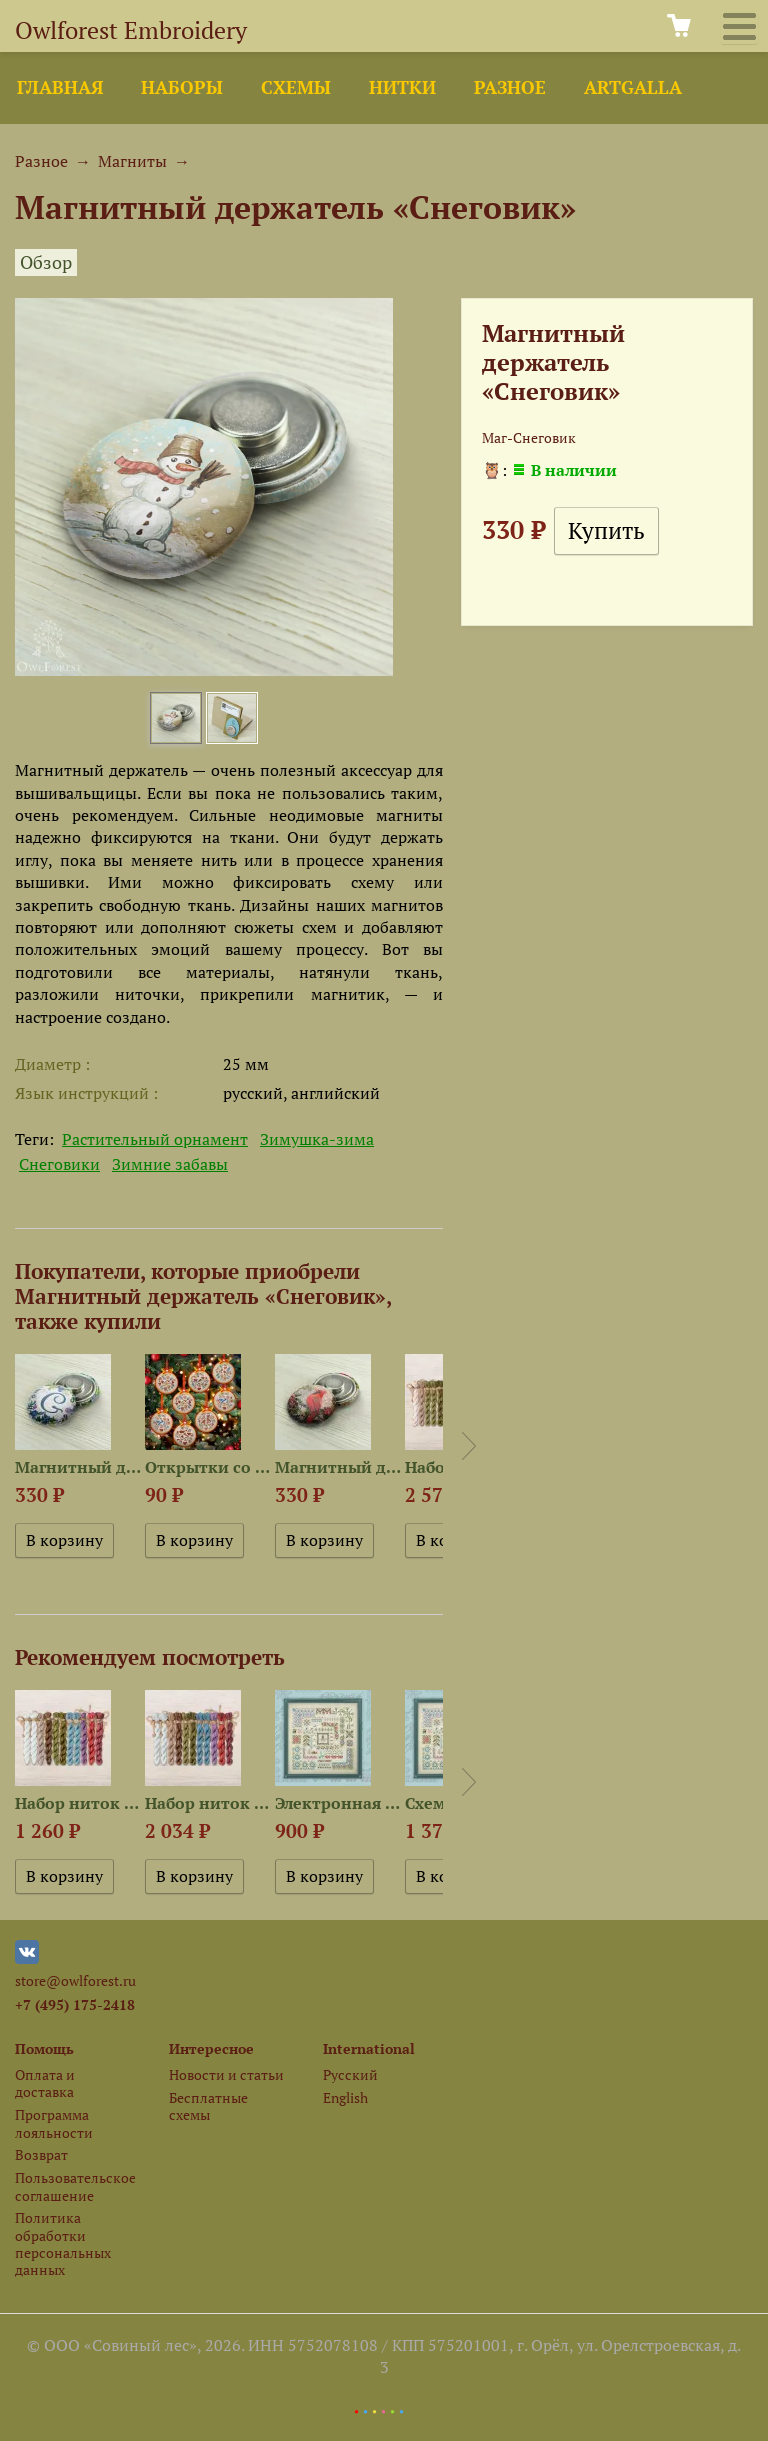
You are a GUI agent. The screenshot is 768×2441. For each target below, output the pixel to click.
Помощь (44, 2048)
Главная (60, 87)
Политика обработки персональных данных (63, 2243)
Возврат (41, 2154)
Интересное (211, 2048)
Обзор (46, 262)
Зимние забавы (170, 1164)
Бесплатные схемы (208, 2106)
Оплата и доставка (45, 2083)
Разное (510, 87)
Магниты (132, 161)
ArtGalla (633, 87)
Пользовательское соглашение (75, 2186)
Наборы (182, 87)
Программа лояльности (54, 2123)
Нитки (402, 87)
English (345, 2097)
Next (469, 1446)
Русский (350, 2074)
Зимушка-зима (317, 1139)
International (369, 2048)
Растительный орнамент (155, 1139)
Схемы (296, 87)
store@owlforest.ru (75, 1980)
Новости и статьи (226, 2074)
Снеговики (59, 1164)
